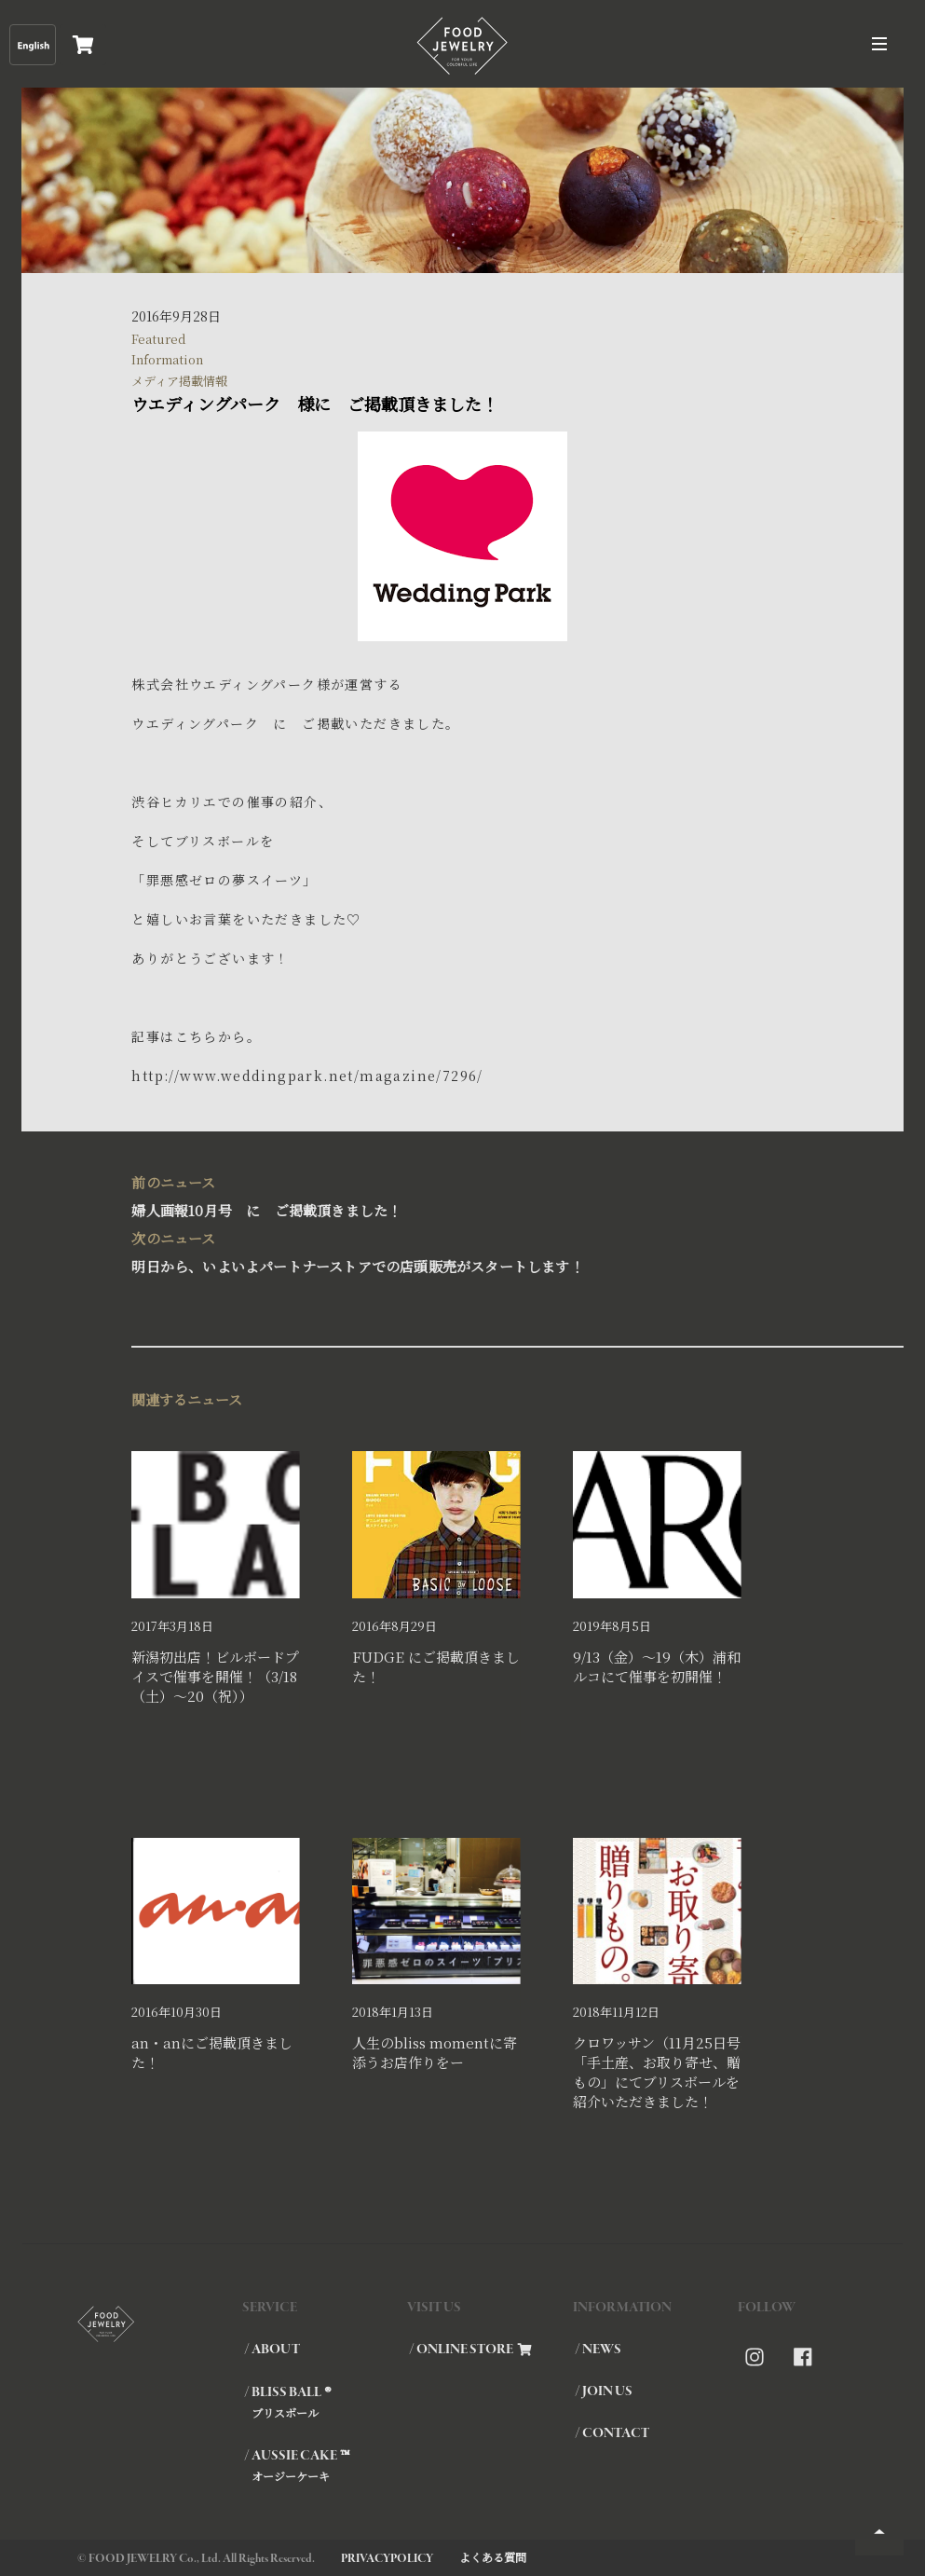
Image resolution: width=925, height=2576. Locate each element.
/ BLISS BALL (324, 2401)
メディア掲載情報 (179, 381)
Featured (158, 339)
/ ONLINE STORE (470, 2349)
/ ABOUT (272, 2349)
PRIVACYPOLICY (387, 2559)
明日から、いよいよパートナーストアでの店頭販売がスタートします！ (453, 1250)
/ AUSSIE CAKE (324, 2465)
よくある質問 (492, 2557)
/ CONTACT (612, 2433)
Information (167, 359)
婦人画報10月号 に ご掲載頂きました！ (453, 1194)
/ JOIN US (604, 2391)
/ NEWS (598, 2349)
